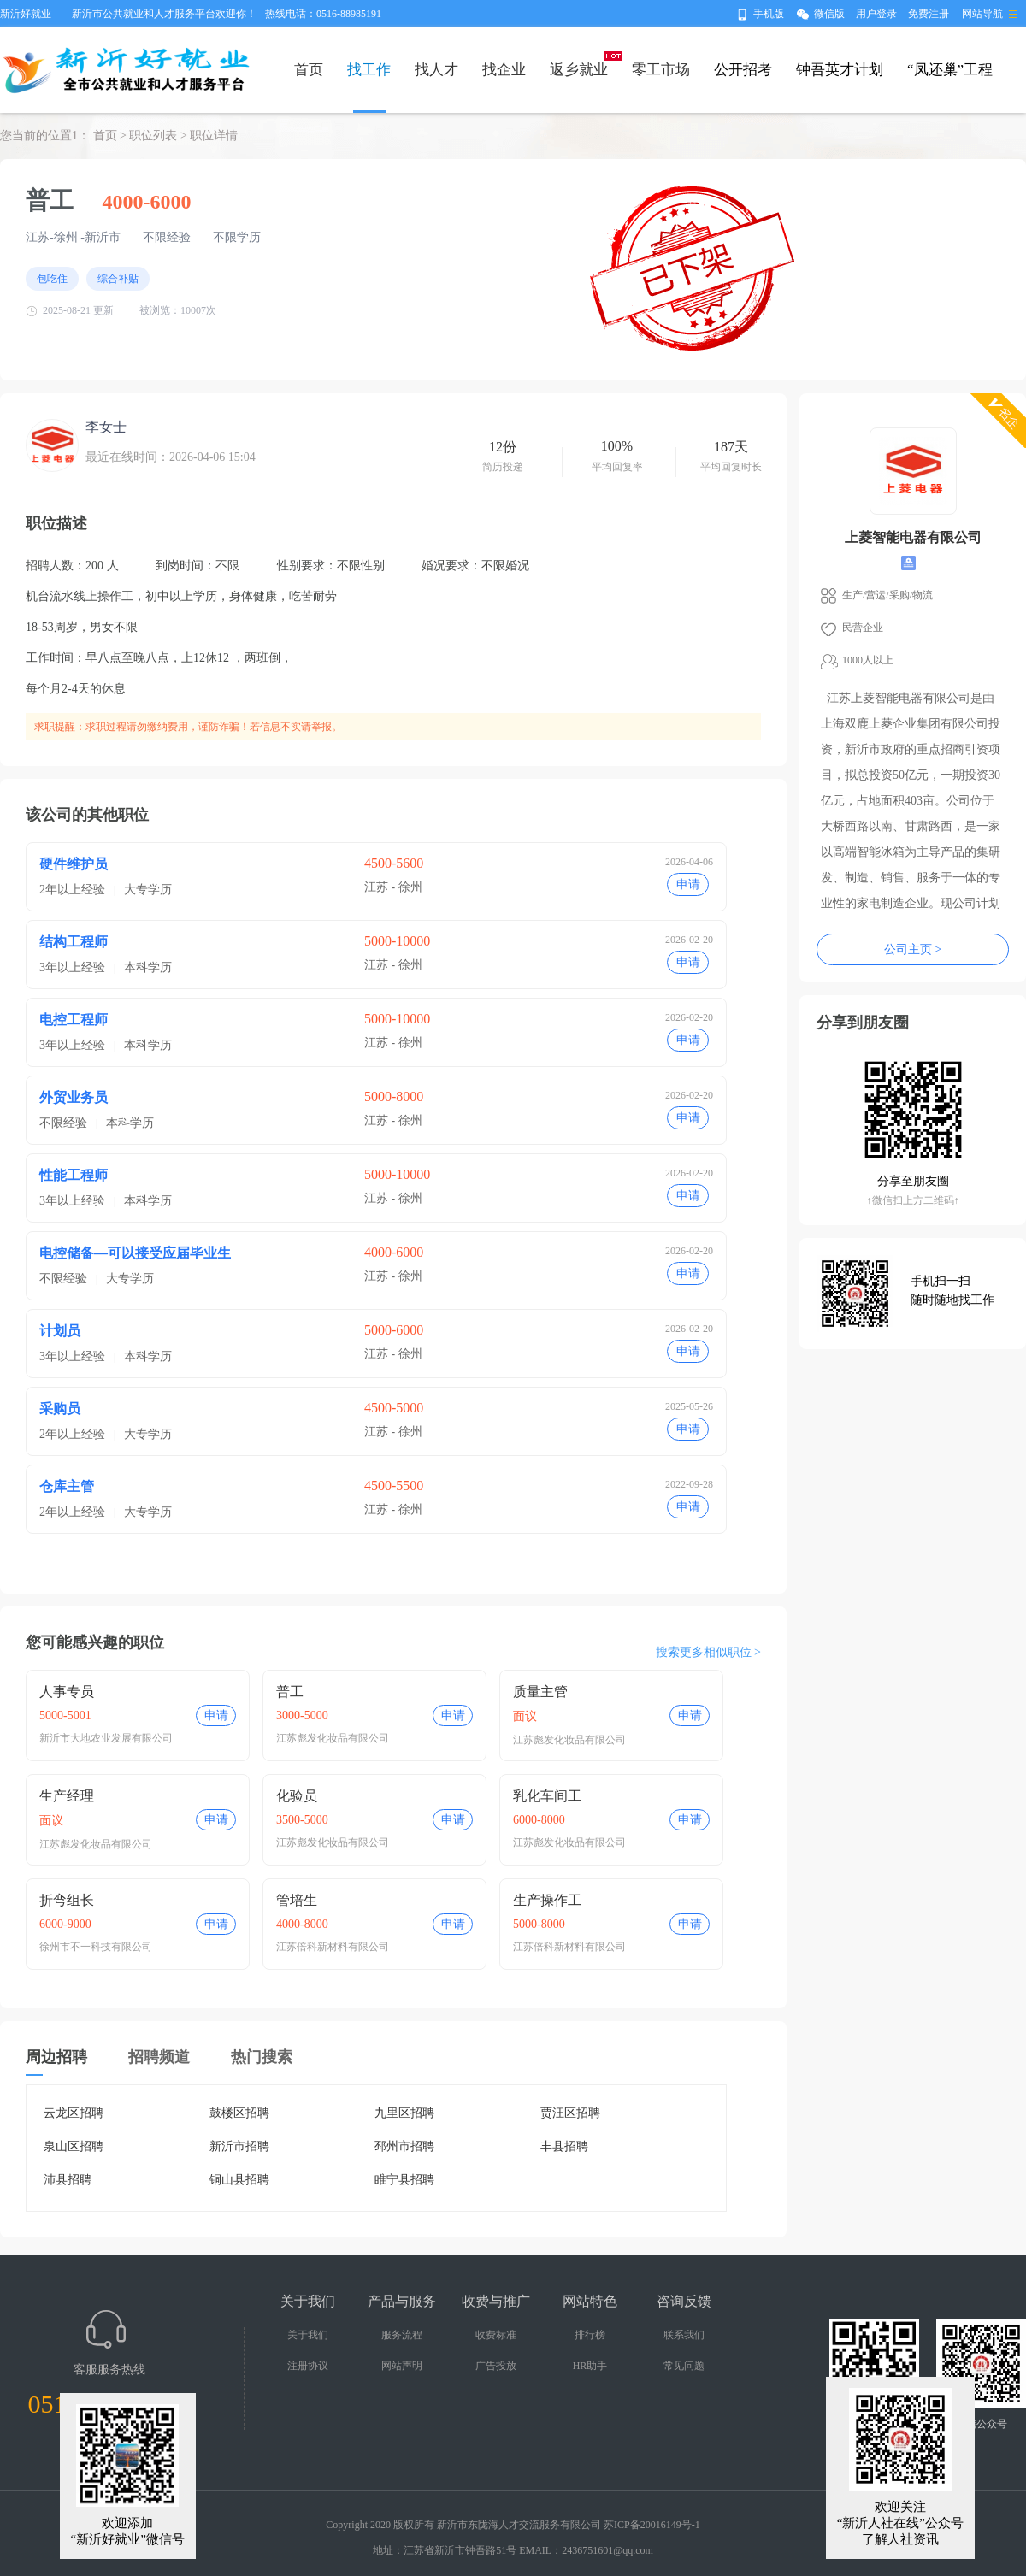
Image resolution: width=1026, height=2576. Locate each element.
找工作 (369, 70)
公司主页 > (912, 949)
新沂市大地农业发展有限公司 (106, 1738)
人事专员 (66, 1691)
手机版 (768, 14)
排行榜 (590, 2335)
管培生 (296, 1900)
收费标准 (495, 2335)
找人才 (436, 70)
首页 (308, 70)
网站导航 (982, 14)
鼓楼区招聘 (239, 2113)
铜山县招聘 (239, 2179)
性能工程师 (73, 1175)
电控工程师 (73, 1019)
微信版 (829, 14)
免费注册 (928, 14)
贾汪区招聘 (570, 2113)
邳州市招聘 (404, 2146)
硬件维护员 (73, 864)
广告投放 (495, 2366)
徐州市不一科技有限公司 (95, 1947)
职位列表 (153, 135)
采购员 (59, 1408)
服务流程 (401, 2335)
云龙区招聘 (73, 2113)
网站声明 (401, 2366)
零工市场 (661, 70)
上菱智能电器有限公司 (913, 537)
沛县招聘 (67, 2179)
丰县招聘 (564, 2146)
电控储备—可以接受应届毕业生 (135, 1253)
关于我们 (307, 2335)
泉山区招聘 (73, 2146)
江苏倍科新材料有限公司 (332, 1947)
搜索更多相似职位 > (708, 1652)
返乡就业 (579, 70)
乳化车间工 (547, 1796)
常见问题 (684, 2366)
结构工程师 (73, 941)
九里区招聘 (404, 2113)
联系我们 (684, 2335)
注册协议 (307, 2366)
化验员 (296, 1796)
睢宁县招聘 (404, 2179)
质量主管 (540, 1691)
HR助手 (590, 2366)
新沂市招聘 (239, 2146)
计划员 (59, 1330)
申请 (688, 884)
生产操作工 (547, 1900)
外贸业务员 (73, 1097)
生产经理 (66, 1796)
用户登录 (876, 14)
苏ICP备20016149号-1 (652, 2525)
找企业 (504, 70)
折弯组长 (66, 1900)
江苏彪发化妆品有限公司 (332, 1738)
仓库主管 (66, 1486)
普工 (290, 1691)
